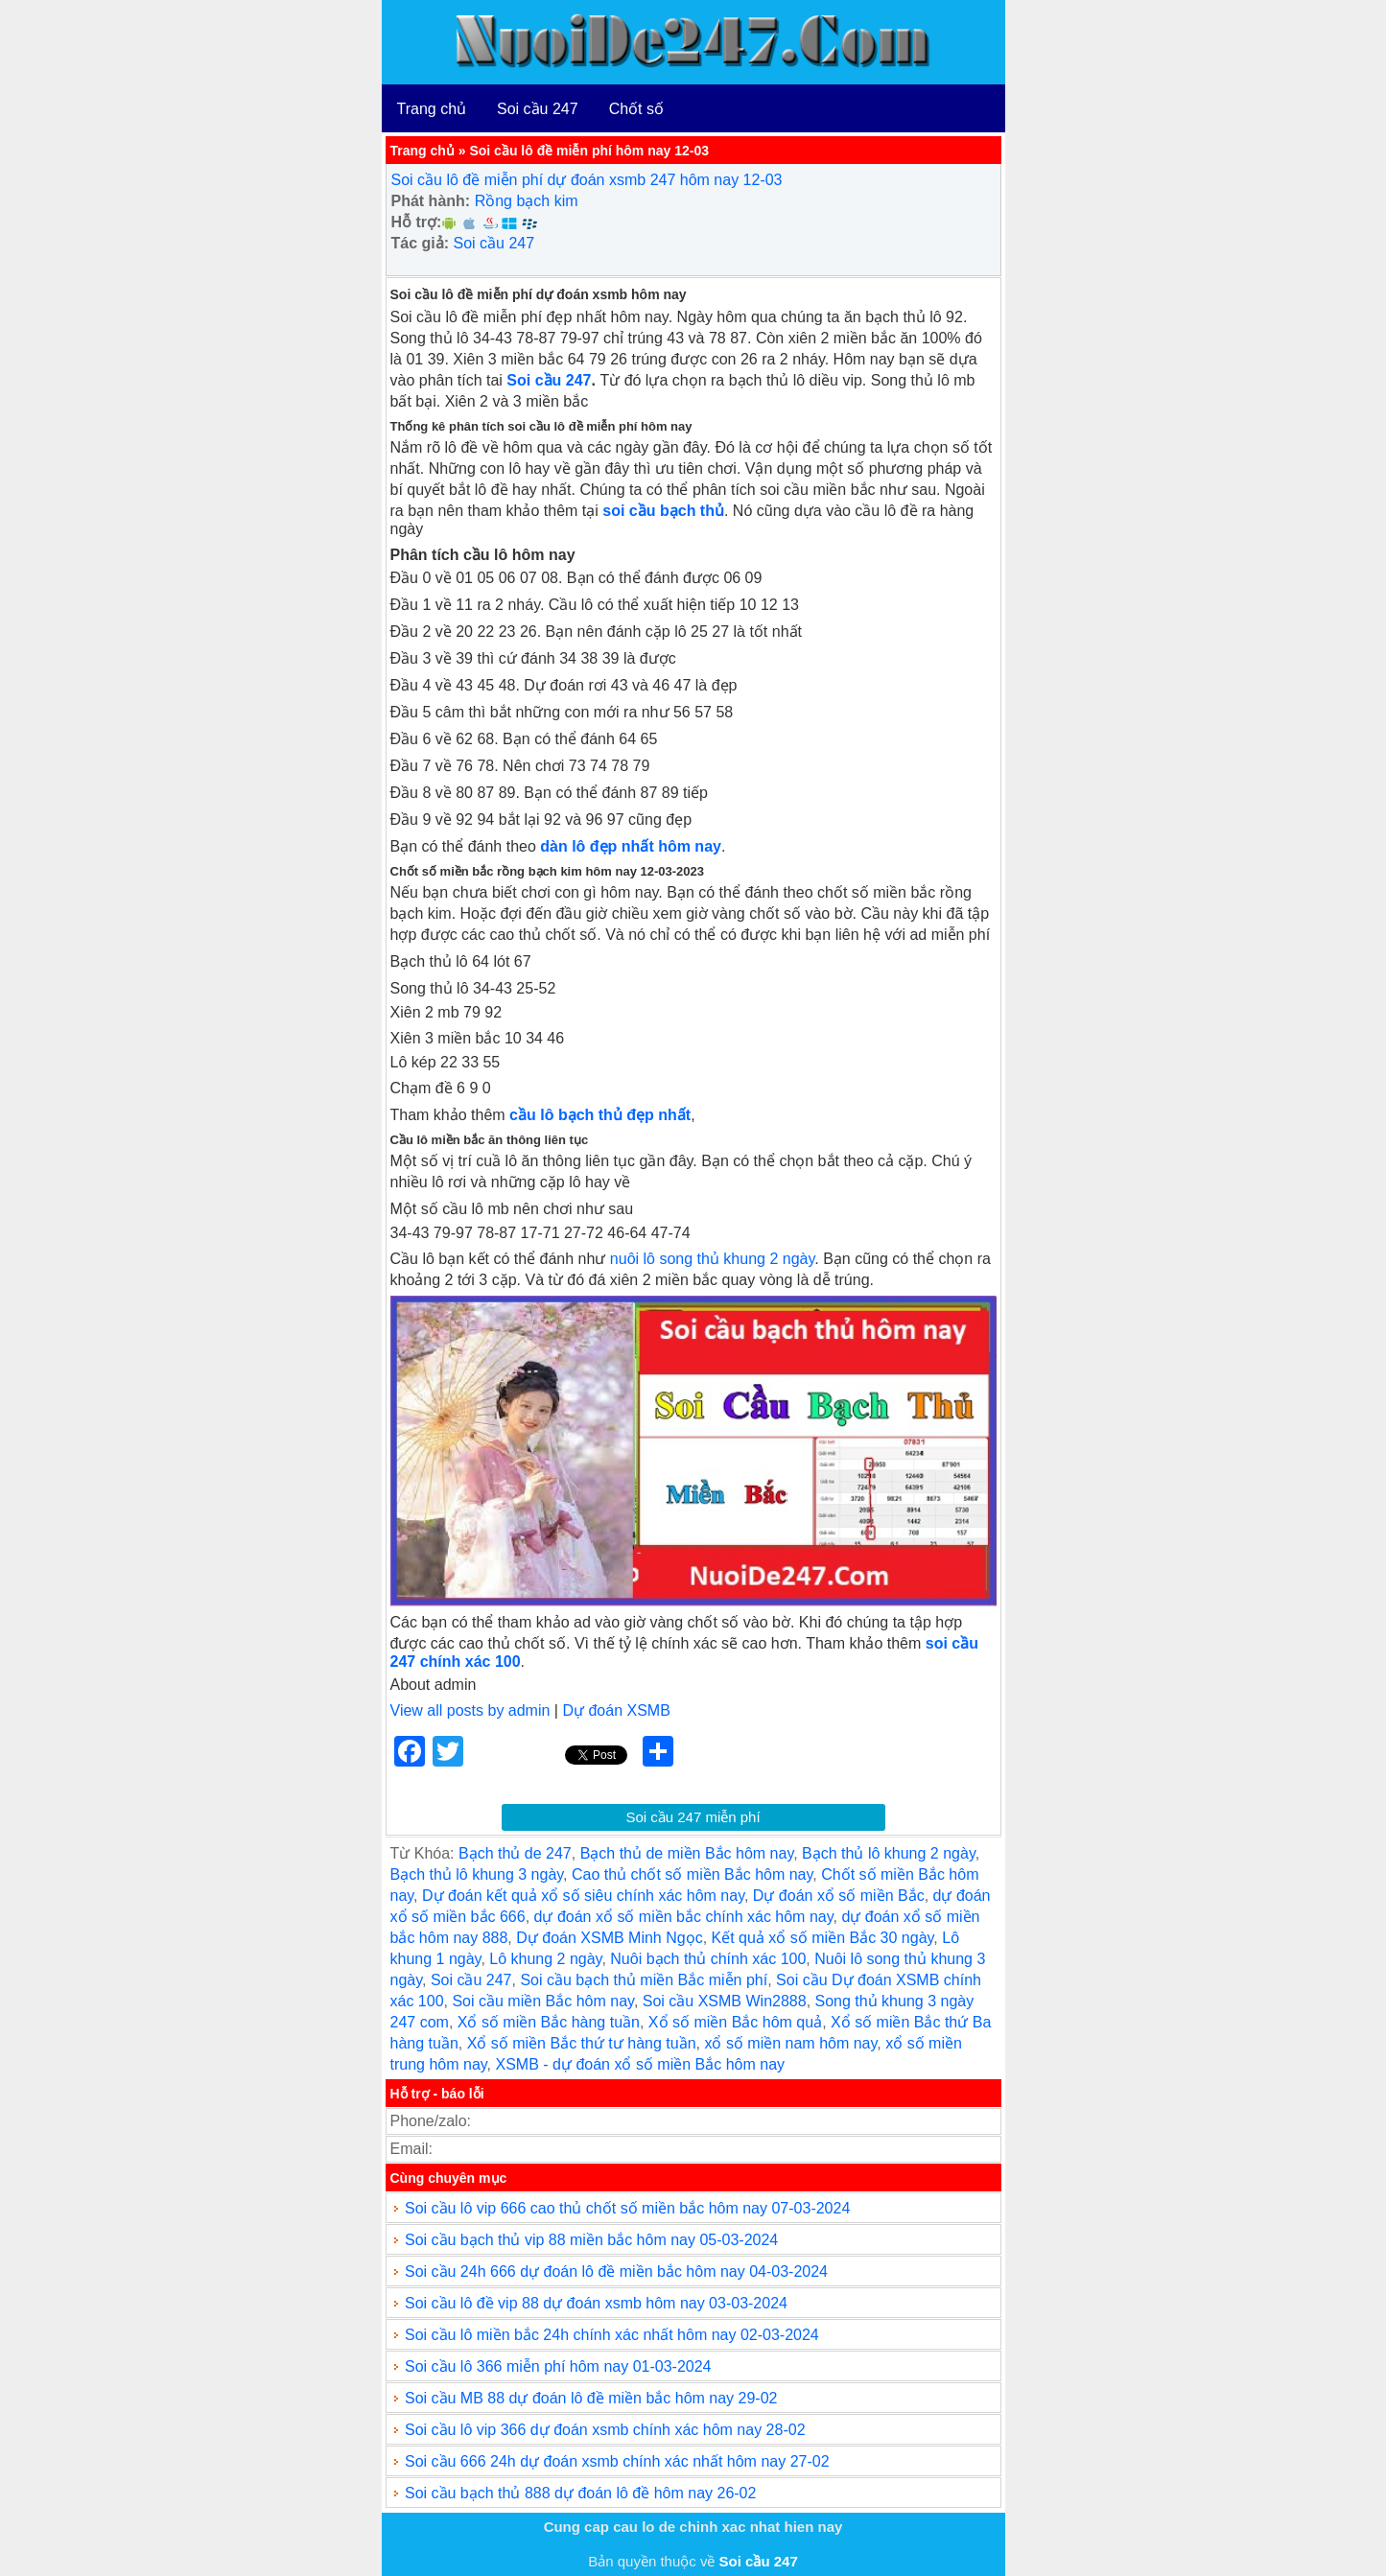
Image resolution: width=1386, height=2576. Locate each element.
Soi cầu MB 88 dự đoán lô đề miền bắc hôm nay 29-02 (591, 2398)
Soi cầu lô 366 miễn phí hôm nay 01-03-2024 (558, 2366)
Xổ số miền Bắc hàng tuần (549, 2022)
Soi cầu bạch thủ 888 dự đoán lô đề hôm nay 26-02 (580, 2493)
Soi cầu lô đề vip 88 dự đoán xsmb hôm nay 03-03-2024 (596, 2303)
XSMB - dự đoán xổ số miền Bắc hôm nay (640, 2064)
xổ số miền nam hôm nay (790, 2043)
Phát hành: (431, 201)
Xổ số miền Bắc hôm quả (735, 2022)
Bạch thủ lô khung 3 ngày (477, 1874)
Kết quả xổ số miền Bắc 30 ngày (823, 1938)
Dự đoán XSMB (616, 1710)
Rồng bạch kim (526, 201)
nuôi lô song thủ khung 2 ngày (712, 1259)
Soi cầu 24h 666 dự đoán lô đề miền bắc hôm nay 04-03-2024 (616, 2271)
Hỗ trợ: (416, 222)
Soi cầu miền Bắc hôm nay (542, 2001)
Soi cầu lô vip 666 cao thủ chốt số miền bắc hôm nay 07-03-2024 (627, 2208)
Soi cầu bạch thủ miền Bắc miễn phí (643, 1980)
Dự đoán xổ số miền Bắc (839, 1895)
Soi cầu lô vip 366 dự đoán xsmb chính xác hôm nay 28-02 (605, 2430)
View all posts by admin (470, 1710)
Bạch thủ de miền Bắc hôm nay (687, 1853)
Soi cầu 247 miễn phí (692, 1817)
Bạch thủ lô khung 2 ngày (888, 1853)
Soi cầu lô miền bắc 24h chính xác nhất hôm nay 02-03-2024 (612, 2335)
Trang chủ (432, 109)
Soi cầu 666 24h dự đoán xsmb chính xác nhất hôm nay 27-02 (617, 2461)
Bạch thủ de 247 (515, 1853)
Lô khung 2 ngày (545, 1959)
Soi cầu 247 (537, 109)
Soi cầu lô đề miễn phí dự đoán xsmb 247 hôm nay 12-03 (587, 180)
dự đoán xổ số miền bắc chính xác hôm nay (684, 1917)
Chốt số (636, 109)
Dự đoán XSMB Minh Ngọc (609, 1938)
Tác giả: (420, 243)
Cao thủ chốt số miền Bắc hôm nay (692, 1874)
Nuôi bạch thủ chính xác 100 (708, 1959)
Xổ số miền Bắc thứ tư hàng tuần (581, 2043)
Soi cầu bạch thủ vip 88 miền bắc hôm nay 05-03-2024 (591, 2240)
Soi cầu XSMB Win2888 (725, 2001)
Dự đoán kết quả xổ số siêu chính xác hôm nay (583, 1895)
